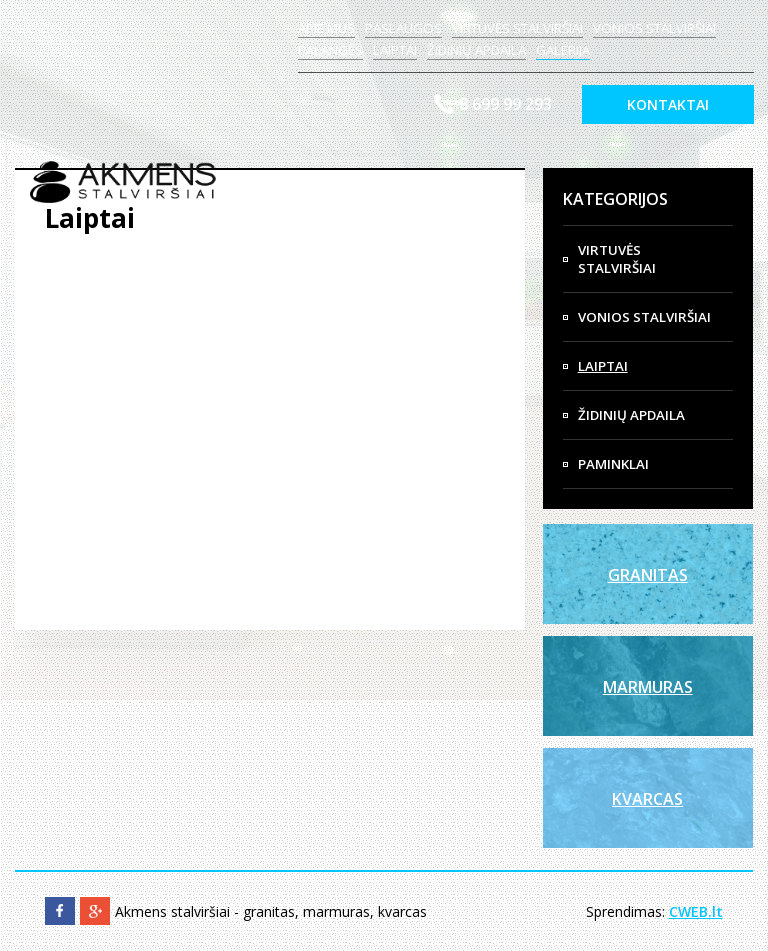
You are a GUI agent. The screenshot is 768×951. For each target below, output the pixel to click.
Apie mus (326, 28)
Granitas (648, 575)
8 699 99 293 (505, 104)
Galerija (563, 50)
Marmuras (648, 687)
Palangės (330, 50)
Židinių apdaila (476, 50)
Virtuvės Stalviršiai (617, 259)
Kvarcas (647, 799)
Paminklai (613, 464)
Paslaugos (403, 28)
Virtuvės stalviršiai (517, 28)
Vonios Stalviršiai (644, 317)
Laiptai (395, 50)
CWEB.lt (696, 911)
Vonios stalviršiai (654, 28)
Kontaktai (668, 104)
